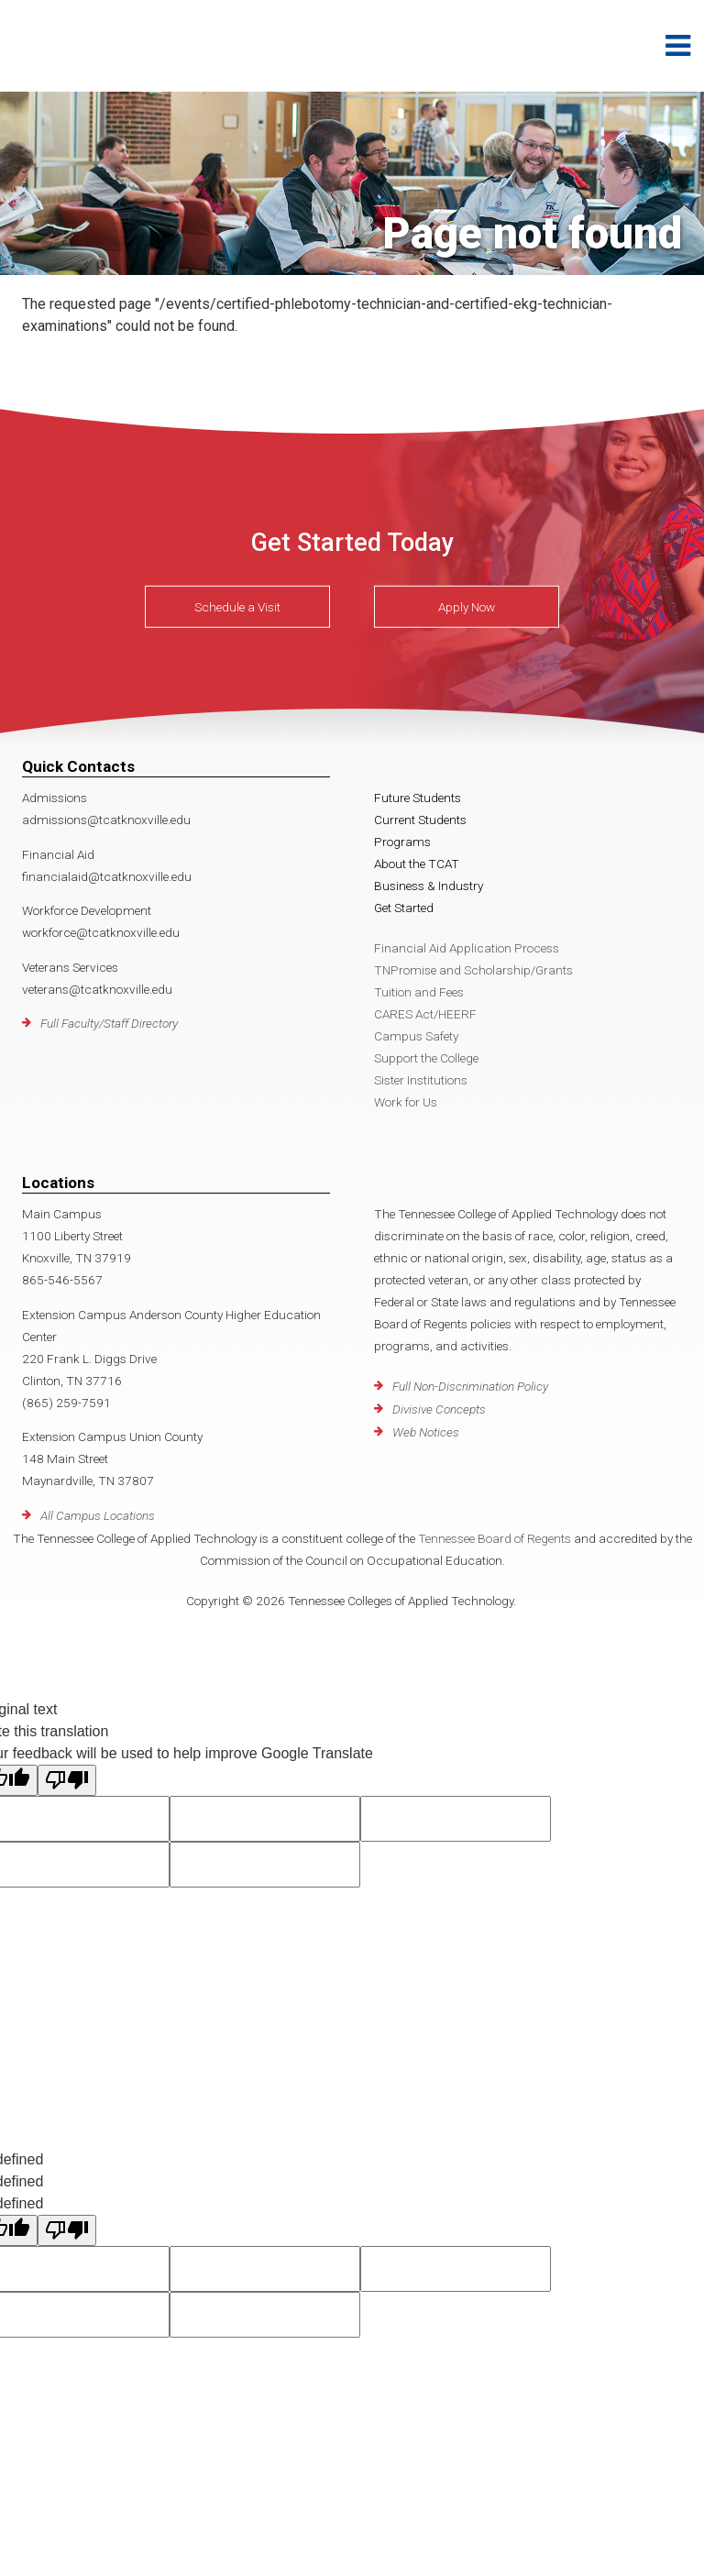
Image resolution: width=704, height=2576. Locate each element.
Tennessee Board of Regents (494, 1538)
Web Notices (425, 1432)
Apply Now (466, 607)
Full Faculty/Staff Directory (109, 1023)
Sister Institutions (421, 1080)
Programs (402, 841)
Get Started (404, 907)
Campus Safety (416, 1036)
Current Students (420, 819)
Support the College (426, 1058)
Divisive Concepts (439, 1409)
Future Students (417, 797)
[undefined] (67, 2230)
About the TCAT (416, 863)
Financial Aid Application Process (466, 948)
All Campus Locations (97, 1515)
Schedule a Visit (237, 607)
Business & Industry (428, 885)
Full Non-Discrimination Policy (470, 1386)
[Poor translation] (67, 1780)
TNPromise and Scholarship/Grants (473, 970)
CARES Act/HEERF (425, 1014)
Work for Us (405, 1102)
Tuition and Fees (419, 992)
